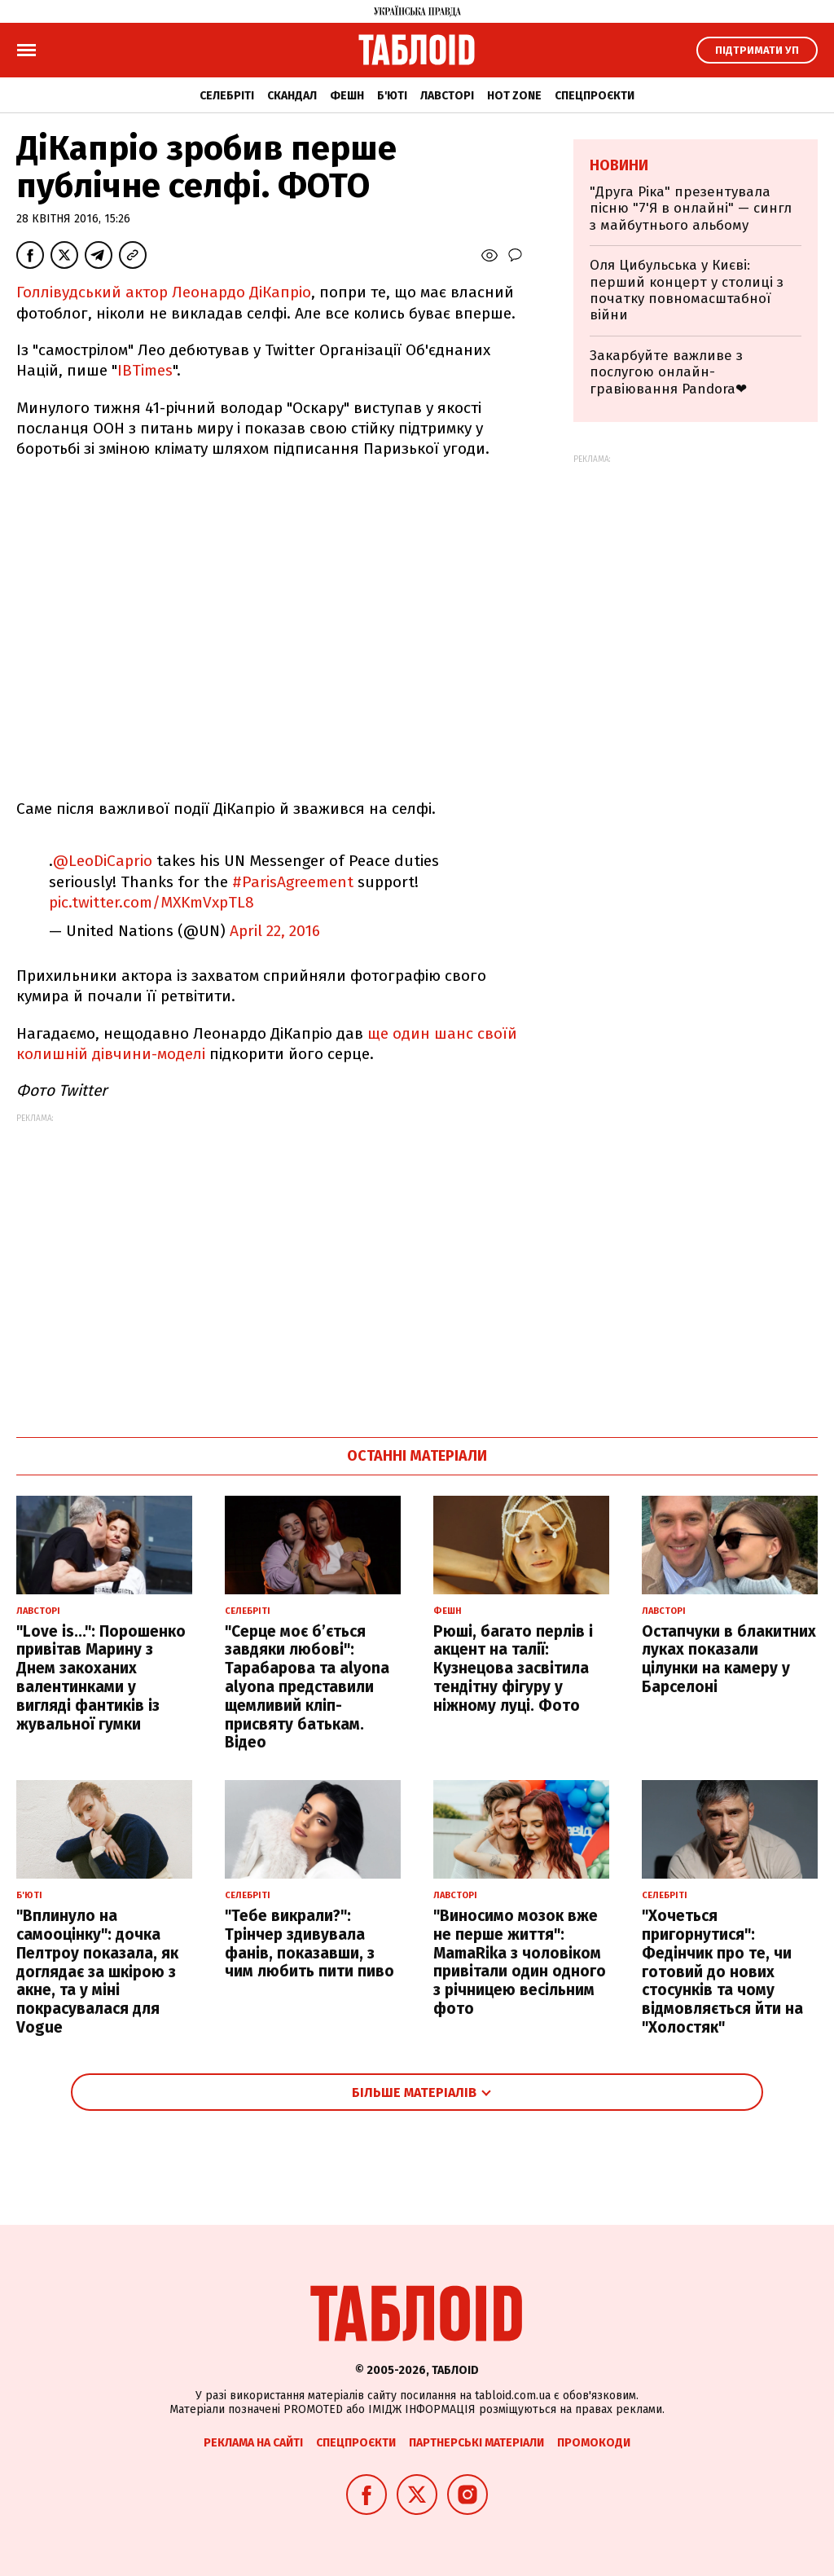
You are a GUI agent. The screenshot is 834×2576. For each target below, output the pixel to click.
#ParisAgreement (292, 882)
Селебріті (227, 96)
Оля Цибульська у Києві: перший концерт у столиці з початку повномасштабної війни (687, 290)
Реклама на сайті (253, 2443)
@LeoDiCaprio (102, 860)
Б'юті (392, 96)
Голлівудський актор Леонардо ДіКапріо (163, 292)
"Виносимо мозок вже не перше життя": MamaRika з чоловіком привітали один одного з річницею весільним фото (519, 1962)
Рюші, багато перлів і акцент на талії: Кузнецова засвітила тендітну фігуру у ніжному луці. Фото (513, 1668)
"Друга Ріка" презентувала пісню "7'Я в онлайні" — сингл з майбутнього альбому (691, 208)
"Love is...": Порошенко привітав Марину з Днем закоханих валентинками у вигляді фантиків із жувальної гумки (101, 1678)
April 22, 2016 (275, 930)
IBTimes (145, 370)
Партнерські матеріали (476, 2443)
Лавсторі (447, 96)
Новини (619, 165)
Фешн (347, 96)
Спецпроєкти (594, 96)
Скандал (292, 96)
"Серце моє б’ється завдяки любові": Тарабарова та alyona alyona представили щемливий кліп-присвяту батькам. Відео (307, 1687)
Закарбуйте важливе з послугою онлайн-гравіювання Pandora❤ (668, 372)
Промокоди (593, 2443)
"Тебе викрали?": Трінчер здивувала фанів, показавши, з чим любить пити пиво (309, 1943)
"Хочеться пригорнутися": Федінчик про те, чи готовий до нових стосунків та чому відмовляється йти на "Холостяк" (722, 1971)
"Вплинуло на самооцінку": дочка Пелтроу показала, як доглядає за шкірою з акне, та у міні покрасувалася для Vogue (97, 1971)
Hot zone (514, 96)
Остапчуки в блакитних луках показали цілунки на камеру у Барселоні (729, 1659)
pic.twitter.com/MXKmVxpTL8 (151, 902)
